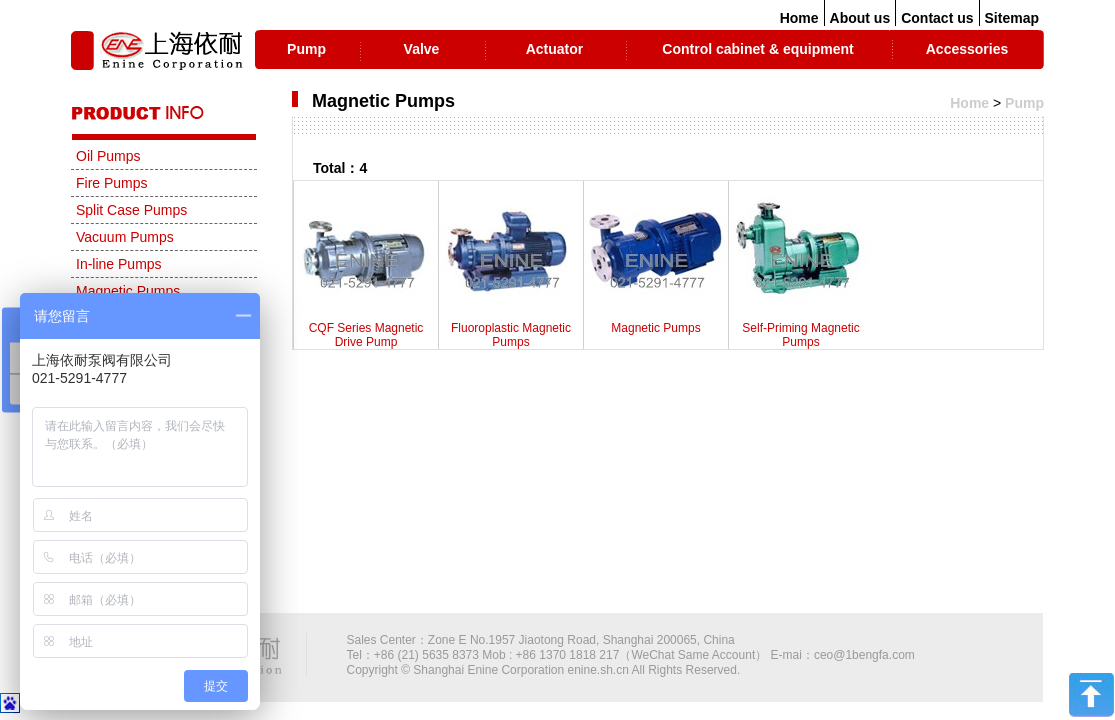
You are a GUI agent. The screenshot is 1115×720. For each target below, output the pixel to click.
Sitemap (1012, 18)
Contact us (937, 18)
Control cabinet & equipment (757, 49)
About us (860, 18)
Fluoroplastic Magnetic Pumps (511, 270)
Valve (422, 49)
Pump (306, 49)
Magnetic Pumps (656, 263)
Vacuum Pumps (125, 237)
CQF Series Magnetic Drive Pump (366, 270)
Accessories (967, 49)
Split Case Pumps (131, 210)
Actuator (555, 49)
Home (799, 18)
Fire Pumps (112, 183)
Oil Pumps (108, 156)
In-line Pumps (119, 264)
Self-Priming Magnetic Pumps (801, 270)
